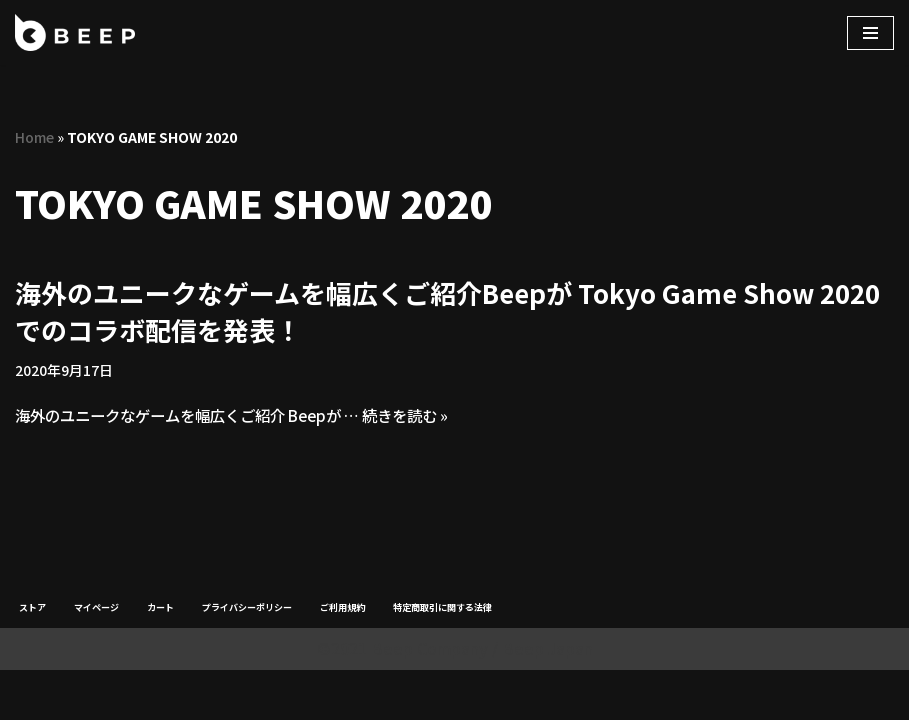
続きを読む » (434, 417)
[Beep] (75, 32)
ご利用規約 (342, 657)
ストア (32, 657)
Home (34, 137)
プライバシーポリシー (247, 657)
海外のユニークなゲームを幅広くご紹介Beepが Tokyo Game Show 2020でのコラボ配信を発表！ (447, 311)
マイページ (96, 657)
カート (160, 657)
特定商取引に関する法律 (442, 657)
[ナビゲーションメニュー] (870, 33)
